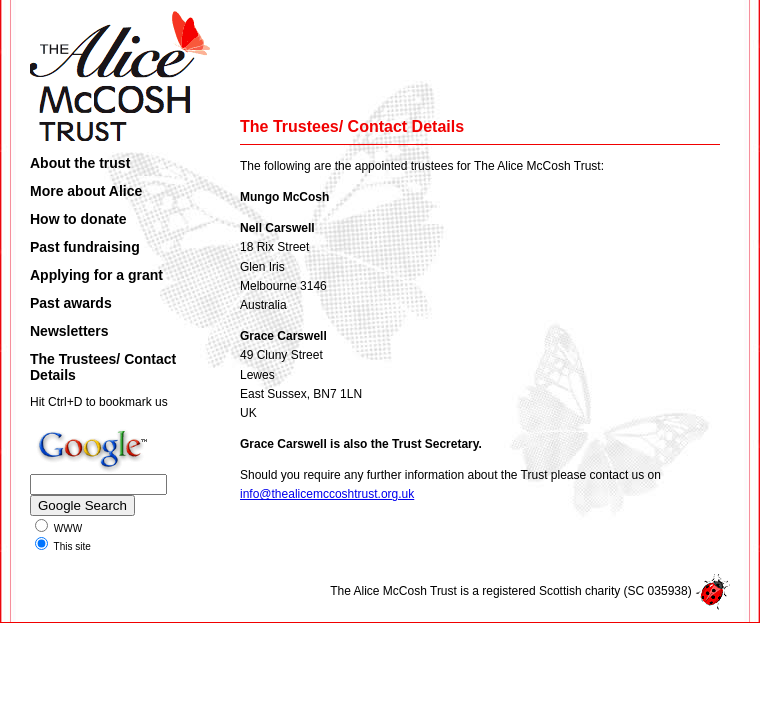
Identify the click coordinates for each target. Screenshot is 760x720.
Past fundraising (85, 247)
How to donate (78, 219)
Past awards (71, 303)
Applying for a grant (96, 275)
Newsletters (69, 331)
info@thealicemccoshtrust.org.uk (327, 494)
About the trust (80, 163)
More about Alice (86, 191)
